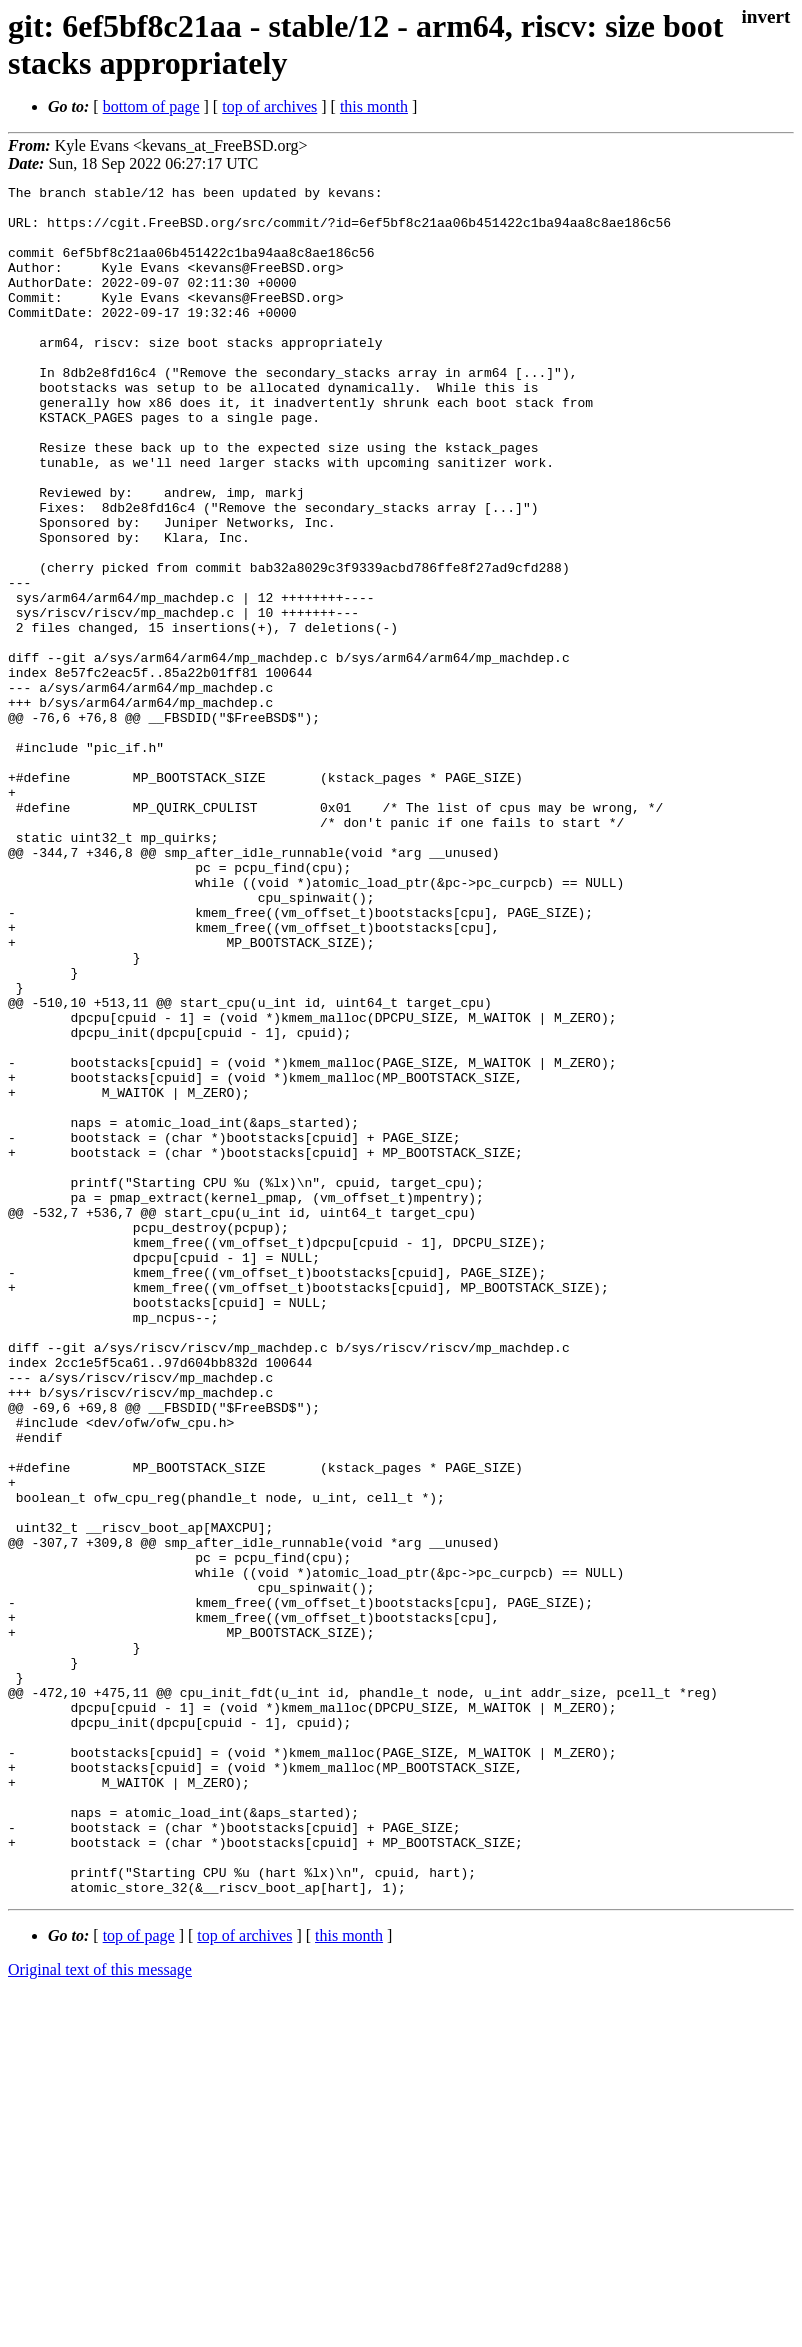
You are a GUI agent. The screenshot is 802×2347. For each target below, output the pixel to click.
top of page (139, 2277)
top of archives (269, 106)
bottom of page (151, 106)
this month (374, 106)
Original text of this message (100, 2311)
